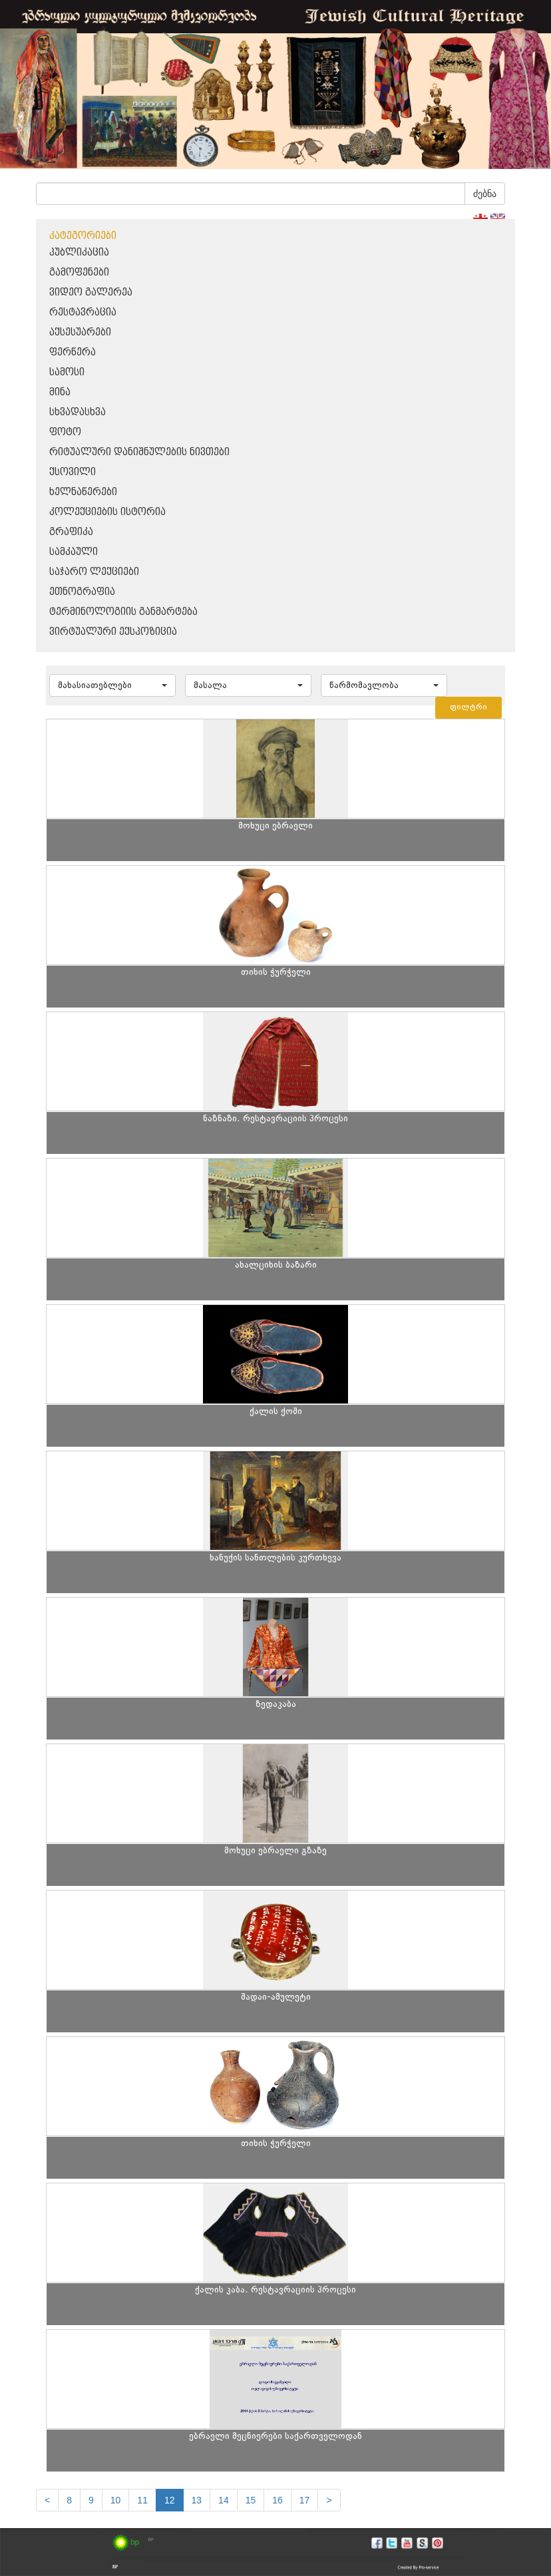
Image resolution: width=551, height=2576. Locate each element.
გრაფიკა (71, 532)
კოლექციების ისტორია (107, 512)
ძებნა (484, 193)
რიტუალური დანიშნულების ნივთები (139, 452)
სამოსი (67, 372)
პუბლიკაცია (79, 252)
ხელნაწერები (83, 492)
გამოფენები (79, 272)
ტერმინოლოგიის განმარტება (123, 612)
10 (115, 2500)
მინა (60, 392)
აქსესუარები (80, 332)
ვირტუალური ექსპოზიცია (113, 632)
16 (277, 2500)
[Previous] (47, 2500)
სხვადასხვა (77, 412)
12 (169, 2500)
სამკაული (73, 552)
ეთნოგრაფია (82, 592)
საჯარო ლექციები (94, 572)
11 (142, 2500)
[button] (112, 685)
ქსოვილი (72, 472)
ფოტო (65, 432)
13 (197, 2500)
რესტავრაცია (82, 312)
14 (223, 2500)
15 (251, 2500)
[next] (328, 2500)
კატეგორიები (82, 236)
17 (304, 2500)
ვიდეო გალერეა (90, 292)
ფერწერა (72, 352)
